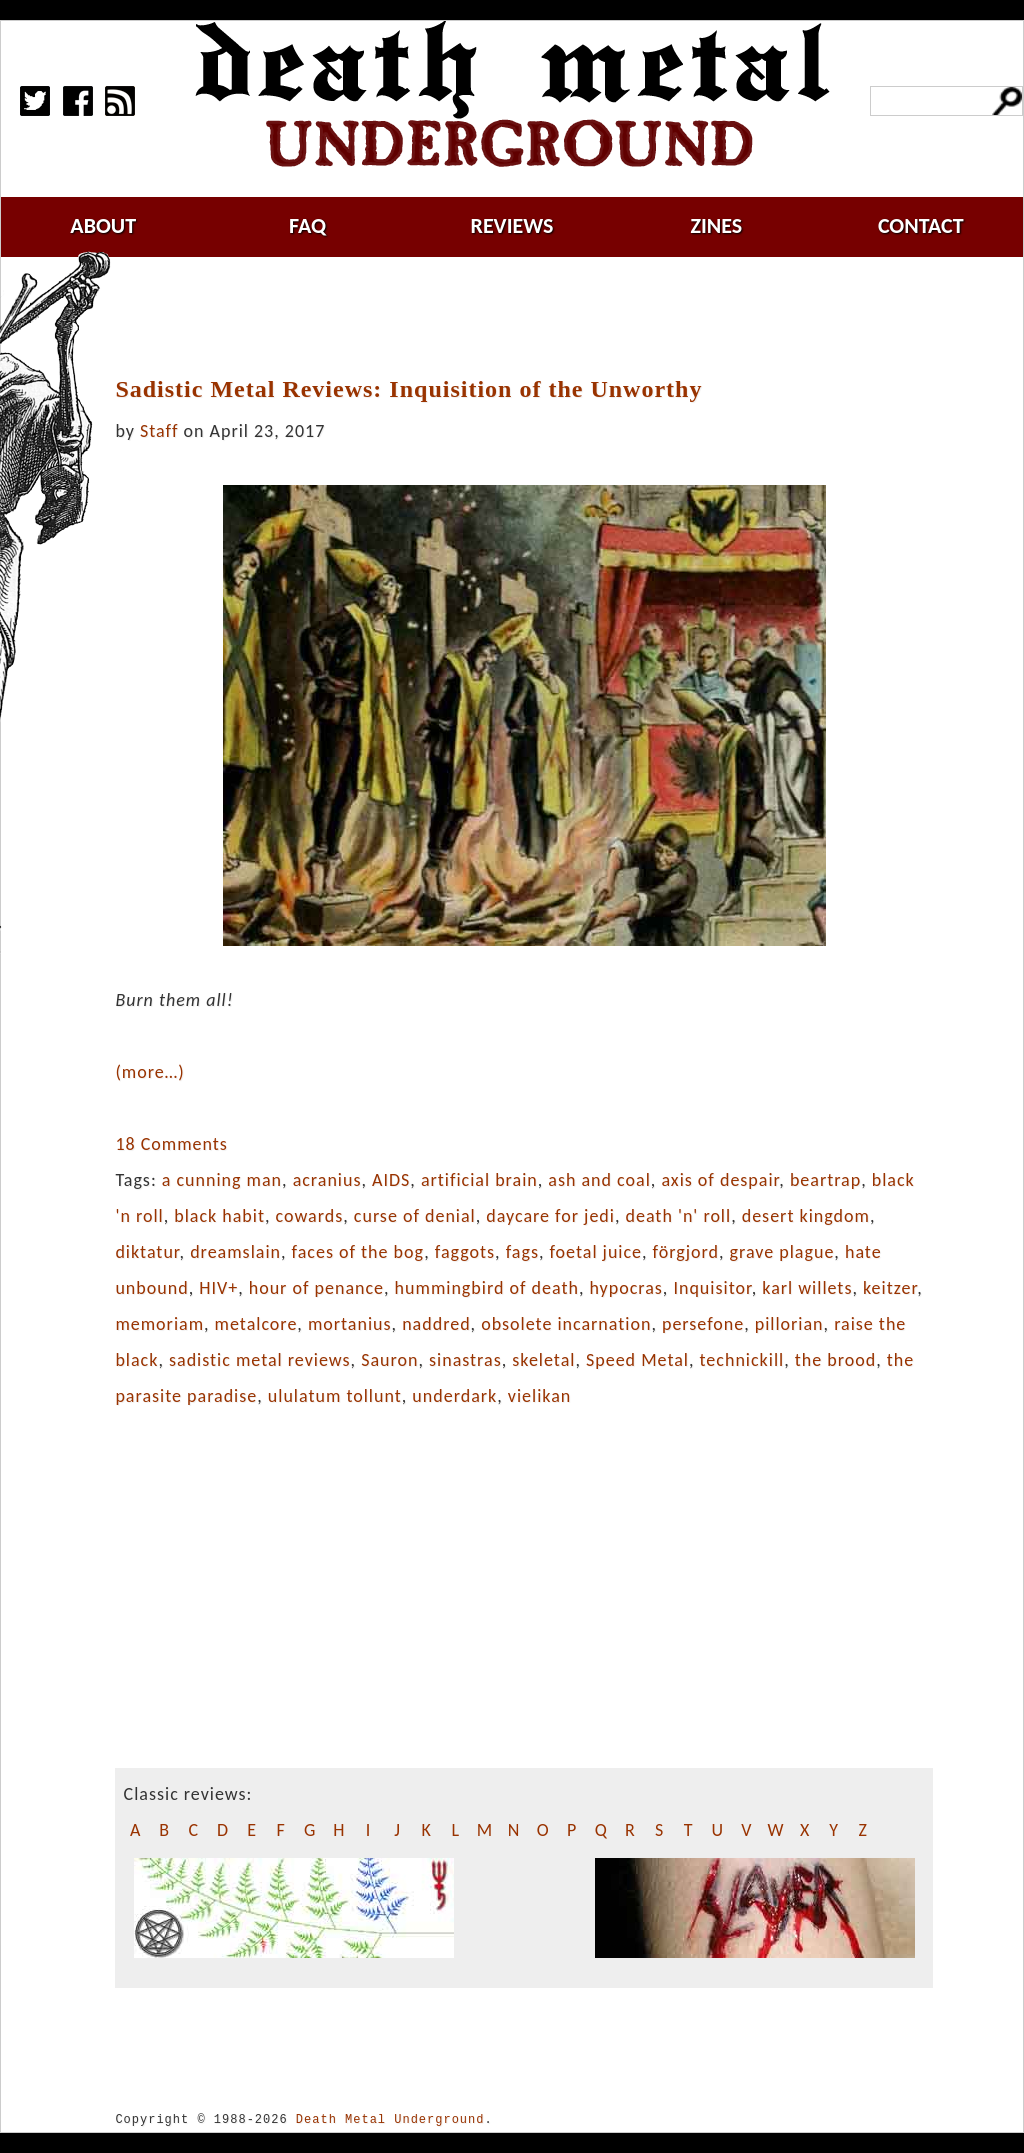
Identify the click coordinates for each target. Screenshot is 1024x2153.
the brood (835, 1360)
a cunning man (222, 1180)
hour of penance (316, 1288)
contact (921, 225)
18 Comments (171, 1144)
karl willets (807, 1288)
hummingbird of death (487, 1288)
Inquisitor (712, 1288)
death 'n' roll (679, 1216)
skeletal (543, 1360)
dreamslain (235, 1252)
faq (307, 225)
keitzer (890, 1288)
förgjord (686, 1252)
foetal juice (595, 1252)
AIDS (391, 1180)
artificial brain (479, 1180)
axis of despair (720, 1180)
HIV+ (218, 1288)
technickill (742, 1360)
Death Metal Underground (390, 2119)
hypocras (625, 1288)
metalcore (256, 1324)
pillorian (789, 1324)
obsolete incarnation (566, 1324)
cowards (310, 1216)
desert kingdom (806, 1216)
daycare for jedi (550, 1216)
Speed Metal (637, 1360)
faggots (465, 1252)
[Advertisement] (536, 317)
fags (522, 1252)
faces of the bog (358, 1252)
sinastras (465, 1360)
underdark (454, 1396)
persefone (703, 1324)
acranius (327, 1180)
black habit (219, 1216)
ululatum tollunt (335, 1396)
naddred (436, 1324)
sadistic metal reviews (260, 1360)
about (103, 225)
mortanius (350, 1324)
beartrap (825, 1180)
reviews (512, 225)
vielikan (539, 1396)
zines (716, 225)
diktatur (147, 1252)
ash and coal (599, 1180)
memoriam (159, 1324)
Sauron (389, 1360)
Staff (159, 431)
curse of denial (415, 1216)
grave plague (782, 1252)
